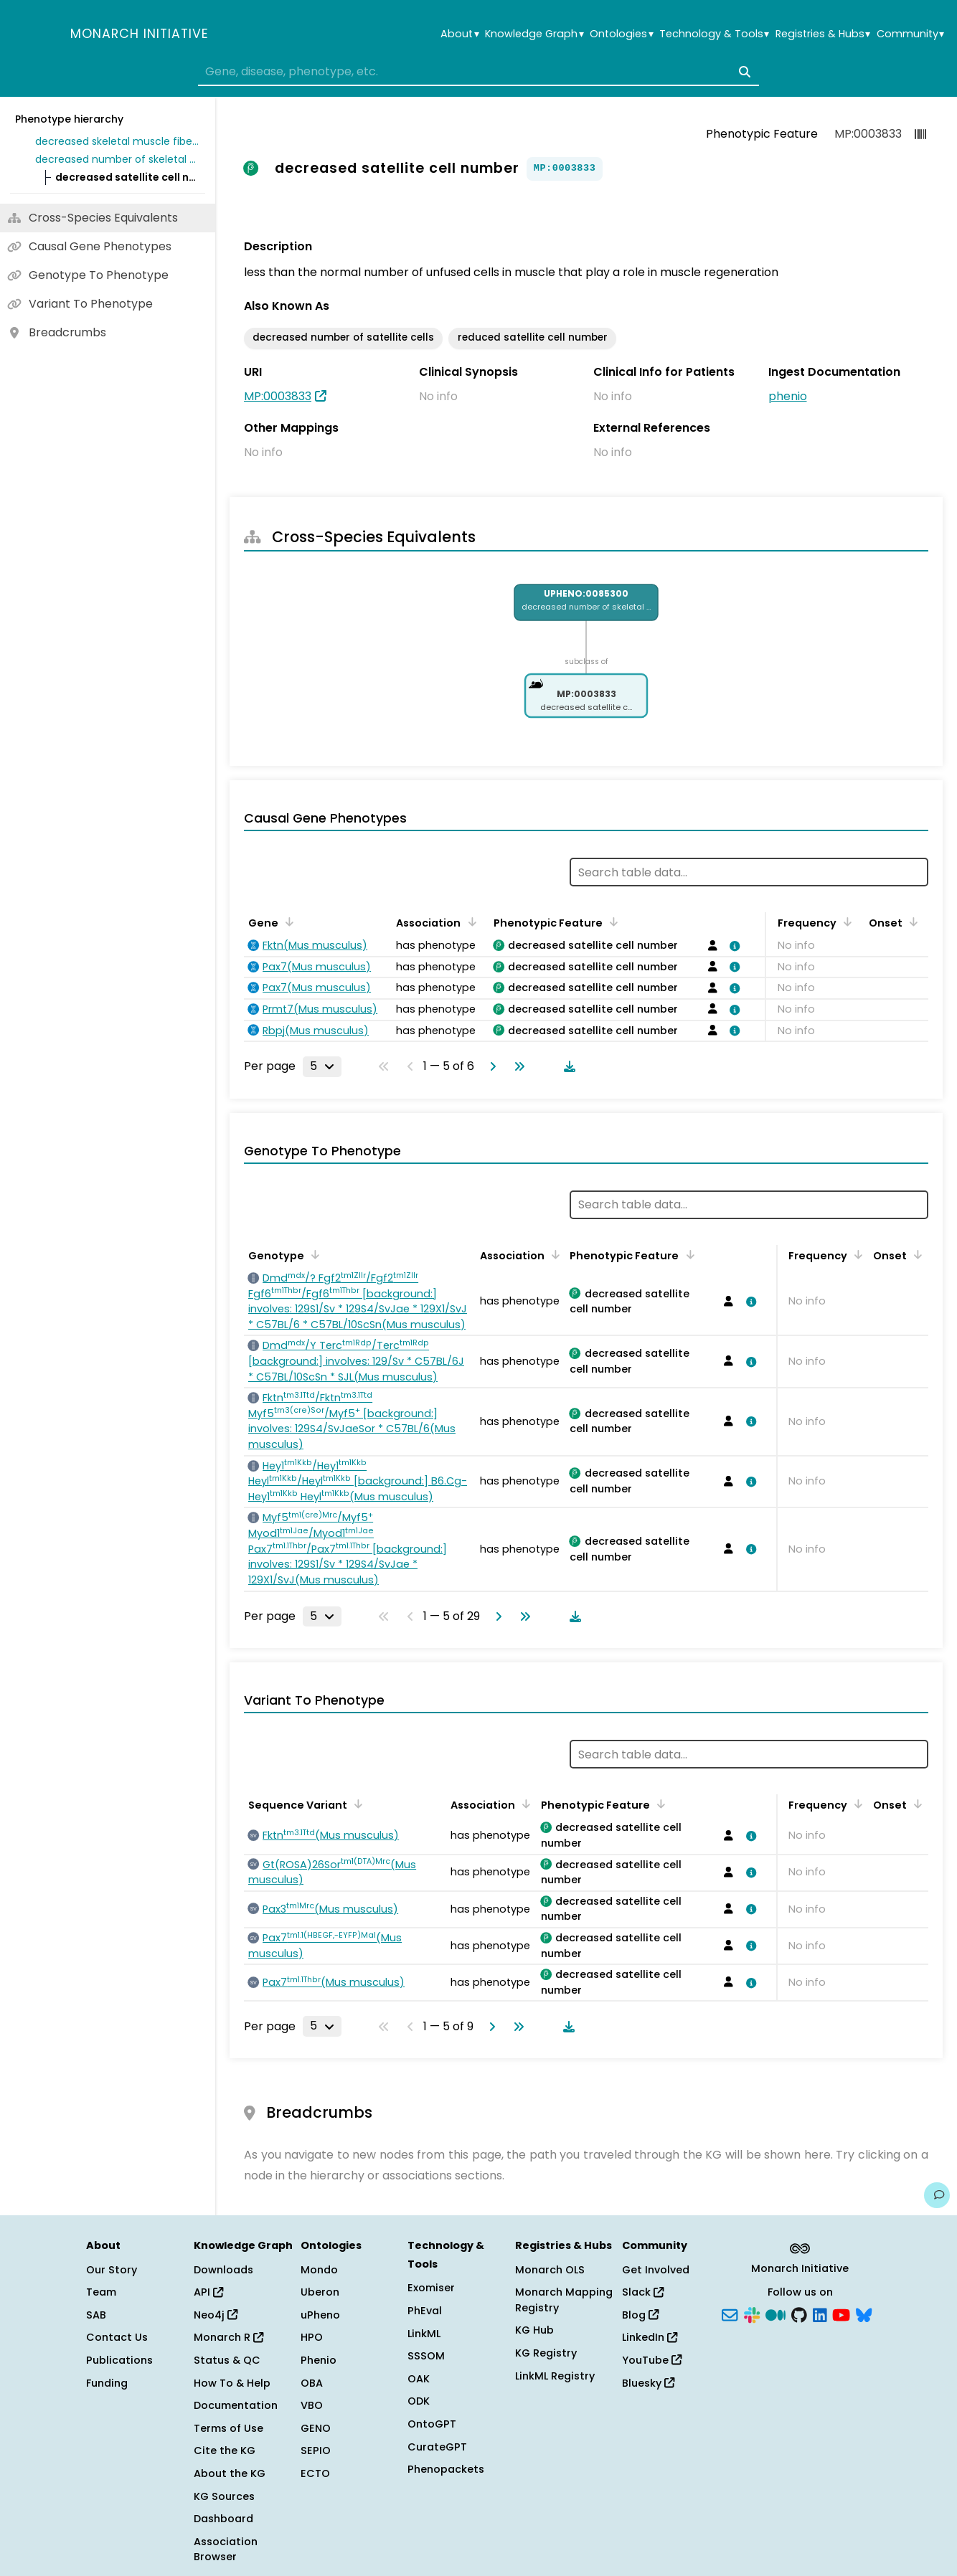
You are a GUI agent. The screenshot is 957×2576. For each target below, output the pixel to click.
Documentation (236, 2405)
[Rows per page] (322, 1066)
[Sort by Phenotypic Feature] (611, 921)
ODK (418, 2401)
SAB (96, 2315)
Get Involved (655, 2270)
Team (101, 2292)
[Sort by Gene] (287, 921)
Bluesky (648, 2383)
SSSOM (426, 2356)
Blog (640, 2315)
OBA (312, 2383)
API (208, 2292)
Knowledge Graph (534, 34)
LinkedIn (649, 2337)
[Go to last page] (516, 1066)
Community (910, 34)
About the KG (229, 2473)
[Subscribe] (729, 2313)
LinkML (423, 2333)
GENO (316, 2428)
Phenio (318, 2360)
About (459, 34)
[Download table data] (567, 1066)
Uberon (320, 2292)
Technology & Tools (714, 34)
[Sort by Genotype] (312, 1254)
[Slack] (752, 2313)
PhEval (424, 2310)
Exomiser (431, 2288)
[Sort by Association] (469, 921)
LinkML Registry (555, 2376)
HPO (312, 2337)
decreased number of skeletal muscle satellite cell (117, 159)
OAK (418, 2379)
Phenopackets (445, 2469)
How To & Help (232, 2383)
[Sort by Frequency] (845, 921)
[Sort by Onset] (911, 921)
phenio (787, 396)
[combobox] (478, 71)
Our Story (111, 2270)
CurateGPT (437, 2447)
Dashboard (223, 2518)
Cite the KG (224, 2450)
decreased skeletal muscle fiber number (117, 141)
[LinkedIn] (820, 2313)
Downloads (223, 2270)
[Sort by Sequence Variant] (355, 1803)
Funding (107, 2383)
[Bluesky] (864, 2313)
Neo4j (215, 2315)
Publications (119, 2360)
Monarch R (228, 2337)
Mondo (319, 2270)
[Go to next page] (490, 1066)
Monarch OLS (550, 2270)
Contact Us (117, 2337)
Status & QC (227, 2360)
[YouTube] (841, 2313)
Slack (643, 2292)
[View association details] (732, 946)
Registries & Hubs (823, 34)
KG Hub (534, 2330)
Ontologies (621, 34)
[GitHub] (799, 2313)
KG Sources (224, 2496)
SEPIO (316, 2450)
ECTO (315, 2473)
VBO (312, 2405)
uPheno (320, 2315)
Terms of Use (228, 2428)
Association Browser (226, 2549)
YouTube (652, 2360)
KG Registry (546, 2353)
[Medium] (775, 2313)
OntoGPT (431, 2424)
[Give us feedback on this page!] (937, 2195)
